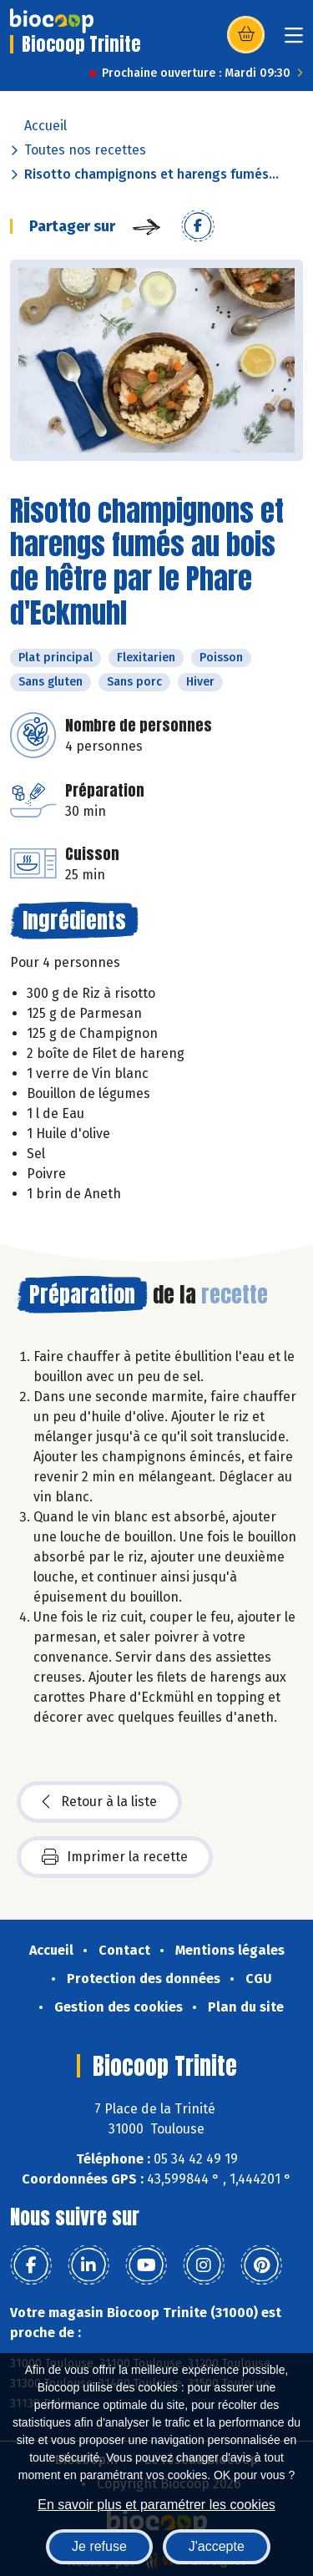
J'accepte (217, 2546)
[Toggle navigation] (294, 40)
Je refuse (99, 2546)
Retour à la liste (99, 1802)
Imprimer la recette (115, 1857)
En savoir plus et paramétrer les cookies (156, 2505)
